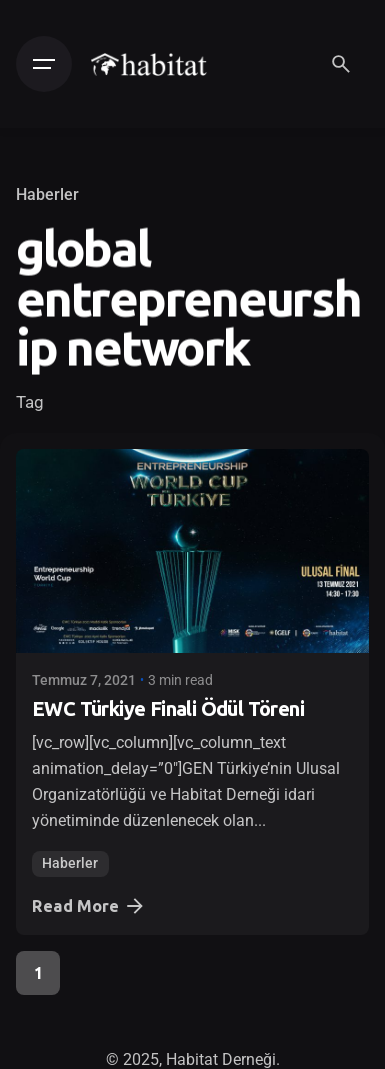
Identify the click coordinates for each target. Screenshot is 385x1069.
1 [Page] (38, 973)
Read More (89, 906)
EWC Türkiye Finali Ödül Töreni (168, 708)
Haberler (47, 195)
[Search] (341, 64)
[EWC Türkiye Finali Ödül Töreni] (192, 551)
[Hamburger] (44, 64)
